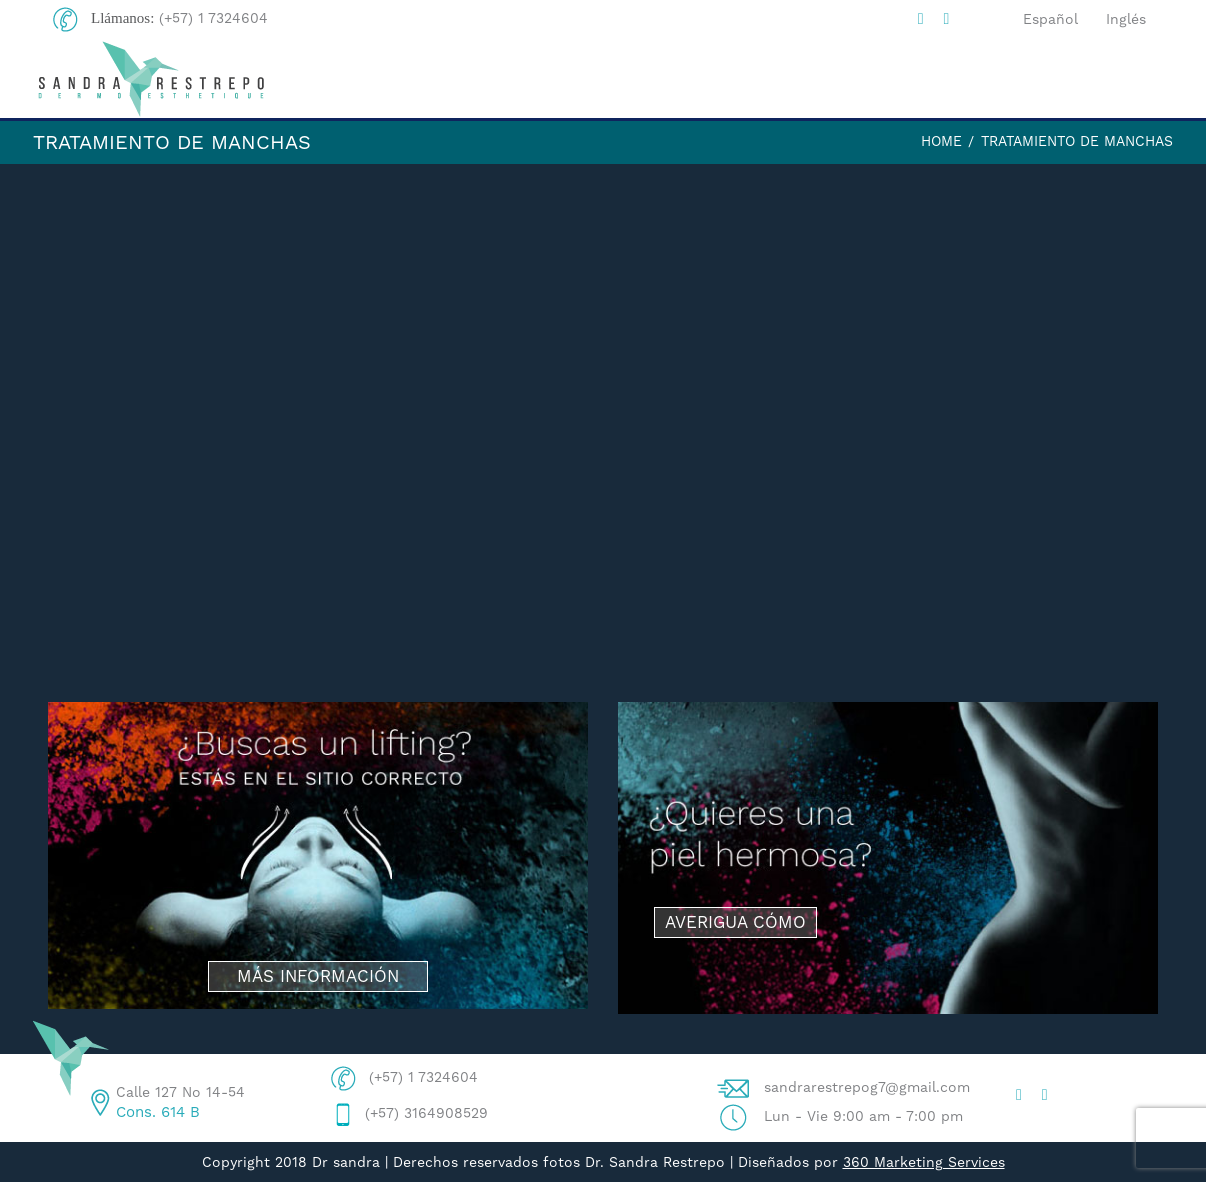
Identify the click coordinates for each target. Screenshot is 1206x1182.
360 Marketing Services (924, 1162)
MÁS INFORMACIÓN (318, 976)
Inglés (1126, 19)
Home (941, 141)
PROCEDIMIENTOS (912, 80)
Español (1050, 19)
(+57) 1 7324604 (213, 18)
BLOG (749, 79)
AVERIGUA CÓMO (735, 922)
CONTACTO (1098, 79)
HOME (454, 79)
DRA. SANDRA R (602, 79)
